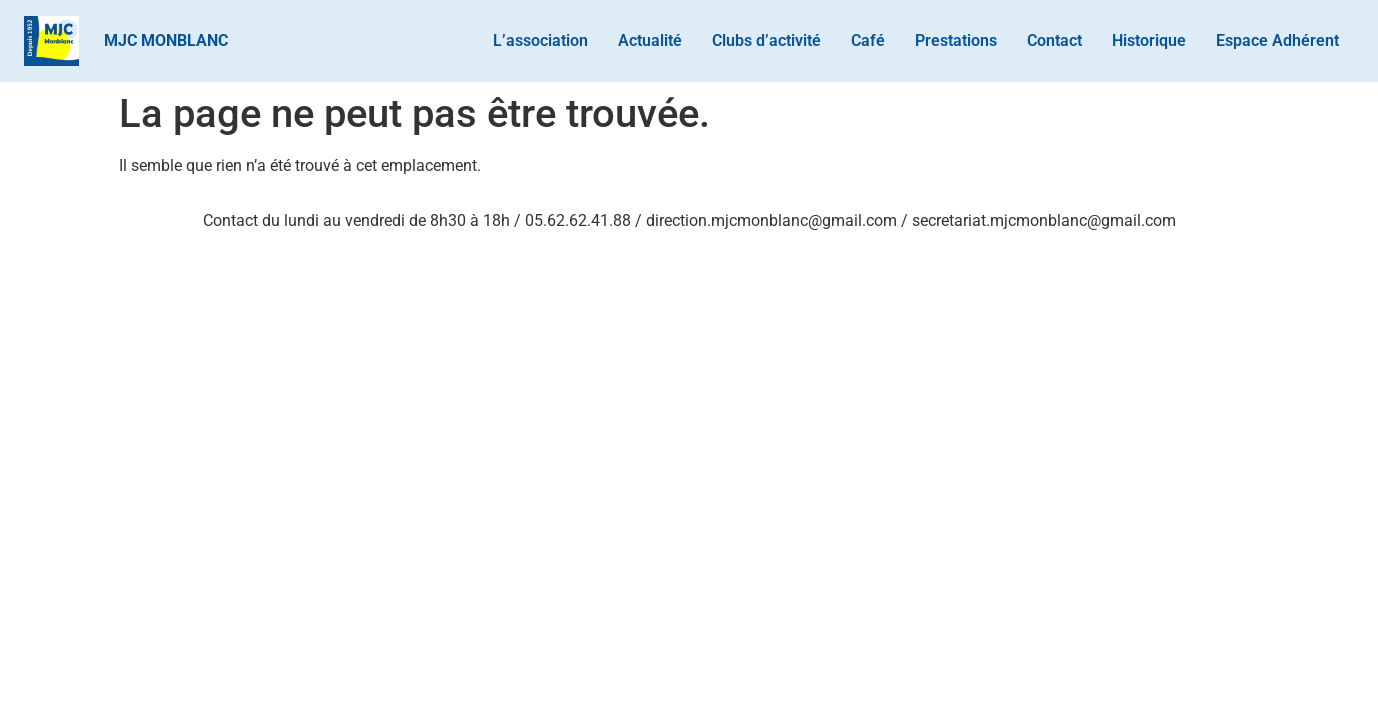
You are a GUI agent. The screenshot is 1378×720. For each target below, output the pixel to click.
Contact (1054, 40)
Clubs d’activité (766, 40)
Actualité (650, 40)
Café (868, 40)
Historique (1149, 40)
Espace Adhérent (1277, 40)
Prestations (956, 40)
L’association (540, 40)
